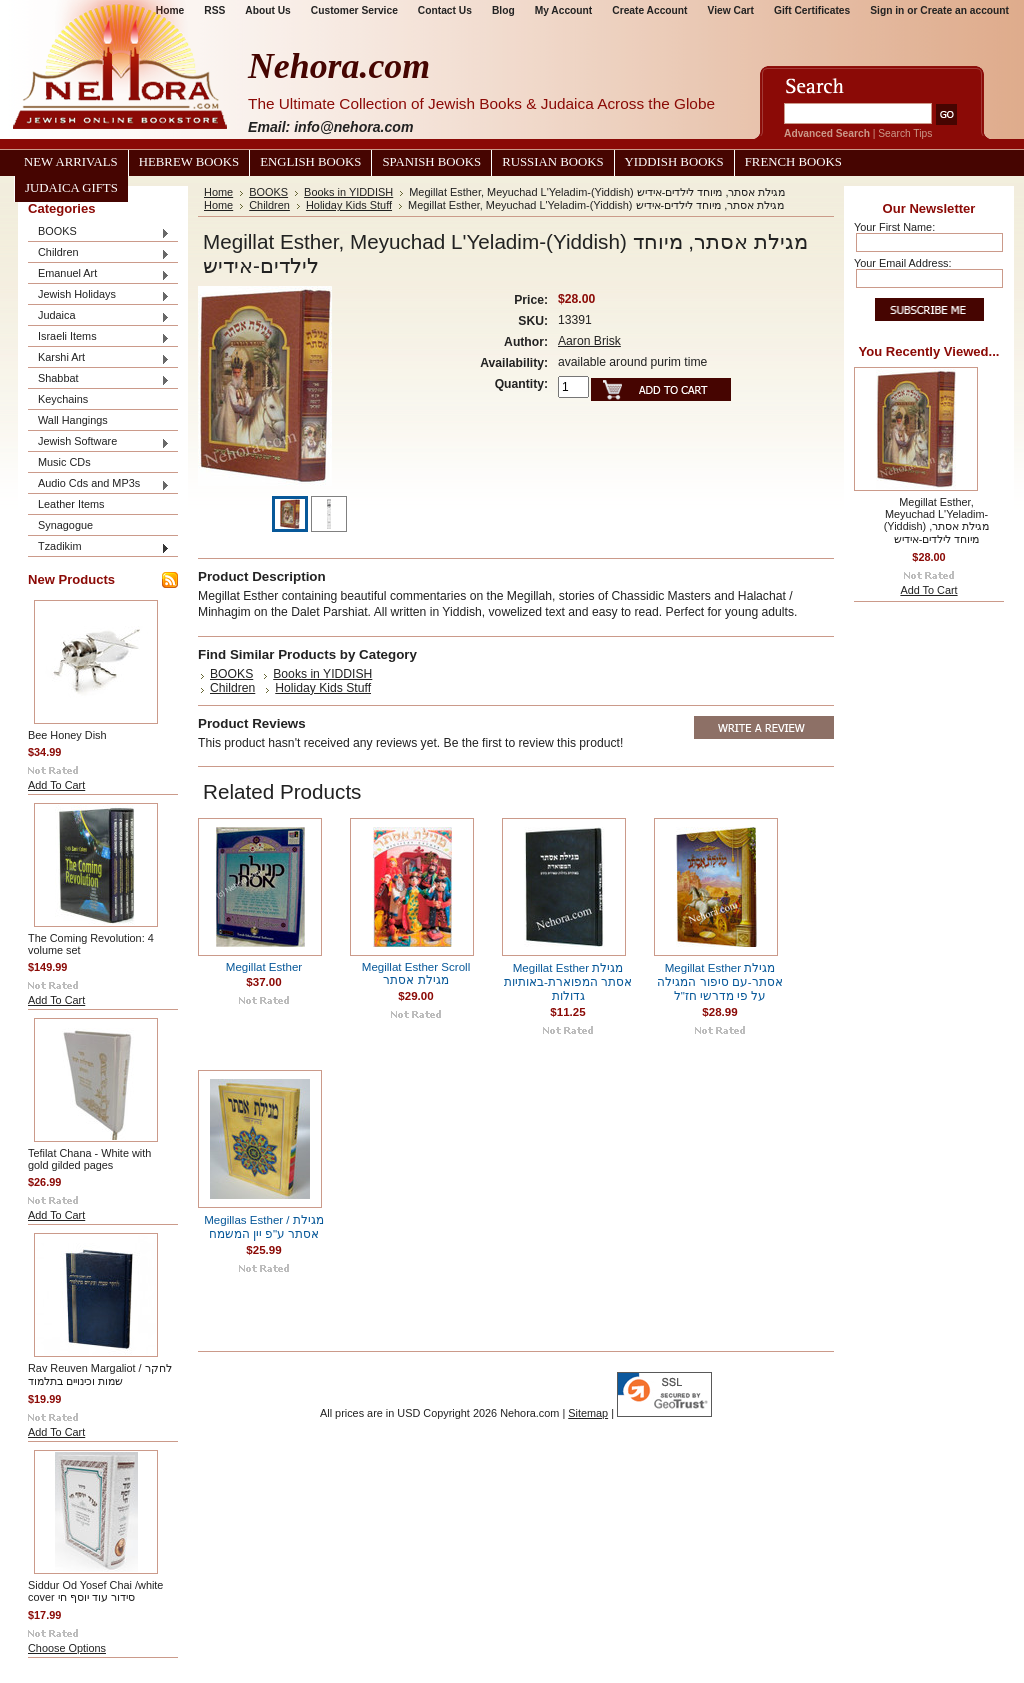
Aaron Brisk (589, 341)
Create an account (964, 10)
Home (218, 192)
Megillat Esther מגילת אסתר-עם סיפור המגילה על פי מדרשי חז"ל (719, 982)
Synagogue (65, 525)
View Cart (731, 10)
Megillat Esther (264, 967)
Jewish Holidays (99, 295)
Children (99, 253)
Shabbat (99, 379)
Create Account (649, 10)
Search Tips (905, 133)
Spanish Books (431, 162)
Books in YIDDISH (348, 192)
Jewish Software (99, 442)
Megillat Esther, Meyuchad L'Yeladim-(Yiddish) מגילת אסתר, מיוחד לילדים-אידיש (937, 520)
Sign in (887, 10)
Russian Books (552, 162)
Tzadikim (99, 547)
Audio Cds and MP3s (99, 484)
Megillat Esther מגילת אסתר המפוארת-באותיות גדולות (568, 982)
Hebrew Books (189, 162)
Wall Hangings (73, 420)
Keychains (63, 399)
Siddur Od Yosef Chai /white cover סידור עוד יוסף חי (95, 1591)
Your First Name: (894, 227)
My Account (564, 10)
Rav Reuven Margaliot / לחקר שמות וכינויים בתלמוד (100, 1374)
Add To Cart (56, 785)
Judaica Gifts (71, 188)
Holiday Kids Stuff (349, 205)
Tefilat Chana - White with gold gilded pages (89, 1159)
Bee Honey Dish (67, 735)
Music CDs (64, 462)
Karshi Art (99, 358)
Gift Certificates (812, 10)
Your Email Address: (903, 263)
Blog (503, 10)
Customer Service (354, 10)
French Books (793, 162)
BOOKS (99, 232)
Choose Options (67, 1648)
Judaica (99, 316)
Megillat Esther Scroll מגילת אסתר (416, 973)
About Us (267, 10)
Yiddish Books (674, 162)
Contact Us (445, 10)
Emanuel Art (99, 274)
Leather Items (71, 504)
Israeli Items (99, 337)
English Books (310, 162)
